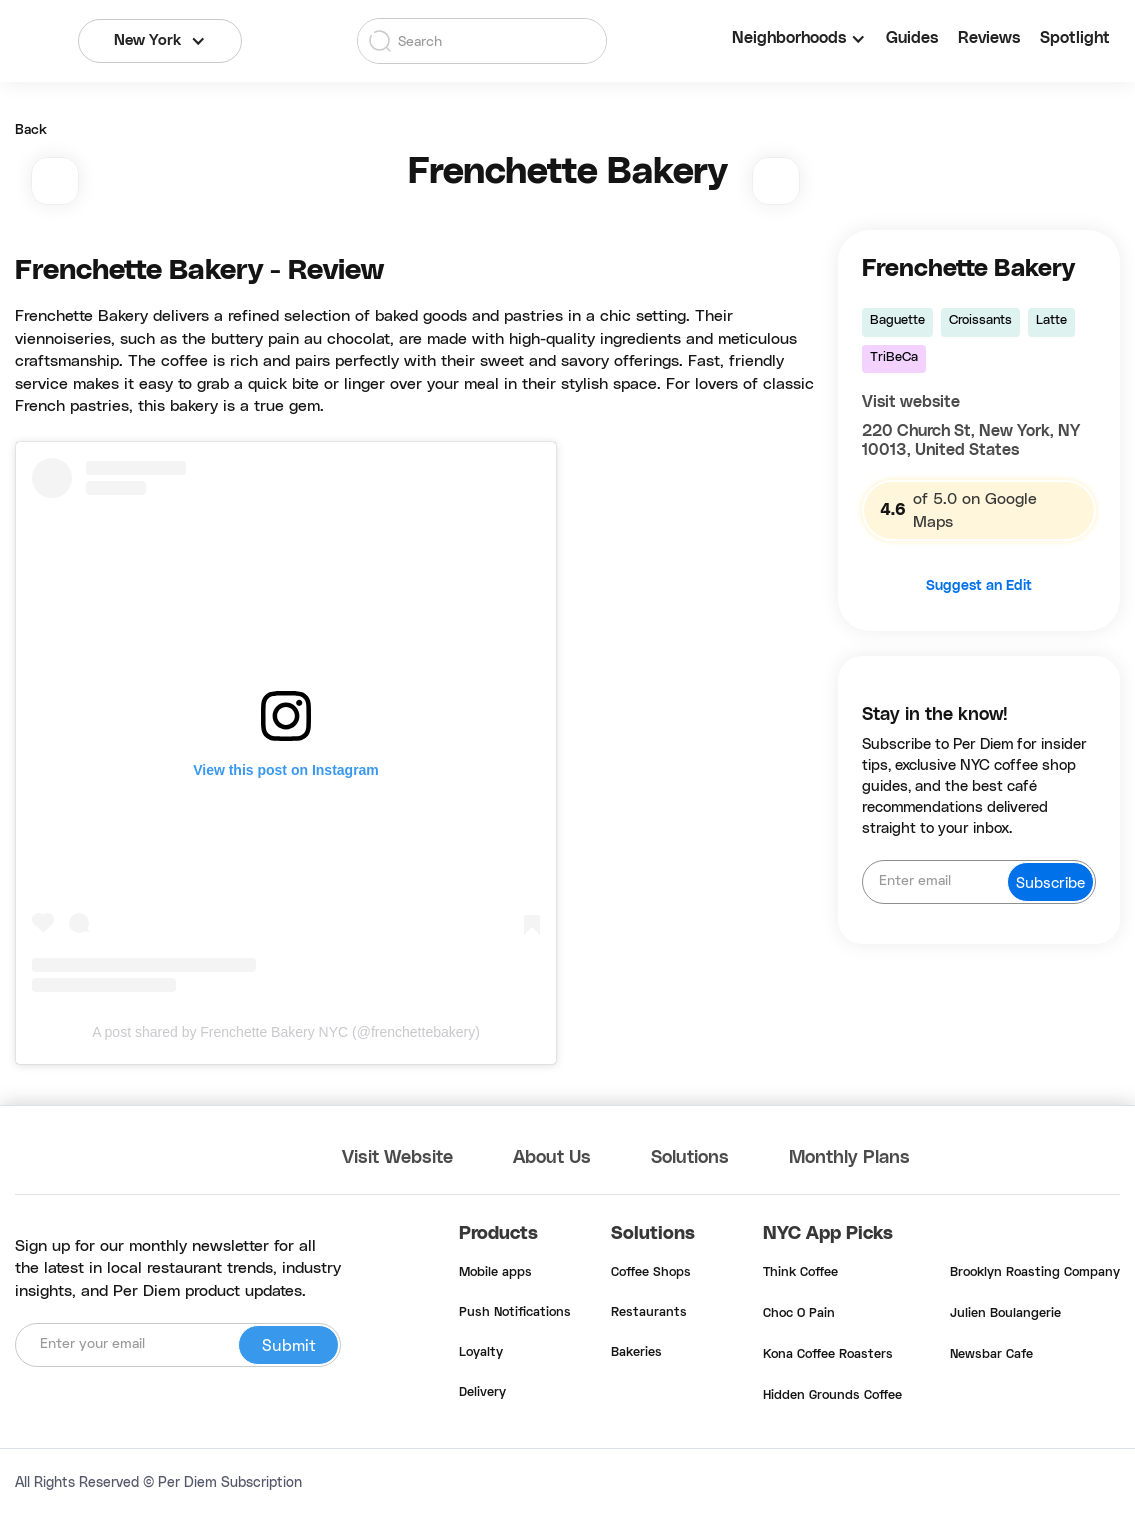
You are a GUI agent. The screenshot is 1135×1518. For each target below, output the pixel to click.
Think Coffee (800, 1273)
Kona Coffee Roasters (828, 1355)
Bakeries (636, 1353)
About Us (552, 1158)
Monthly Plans (849, 1158)
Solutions (690, 1158)
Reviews (989, 38)
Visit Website (397, 1158)
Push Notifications (515, 1313)
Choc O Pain (799, 1314)
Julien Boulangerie (1005, 1314)
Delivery (482, 1393)
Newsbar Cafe (991, 1355)
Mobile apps (495, 1273)
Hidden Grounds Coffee (832, 1396)
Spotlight (1075, 38)
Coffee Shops (651, 1273)
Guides (912, 38)
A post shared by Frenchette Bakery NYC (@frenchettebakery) (286, 1032)
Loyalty (481, 1353)
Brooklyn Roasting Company (1035, 1273)
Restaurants (649, 1313)
